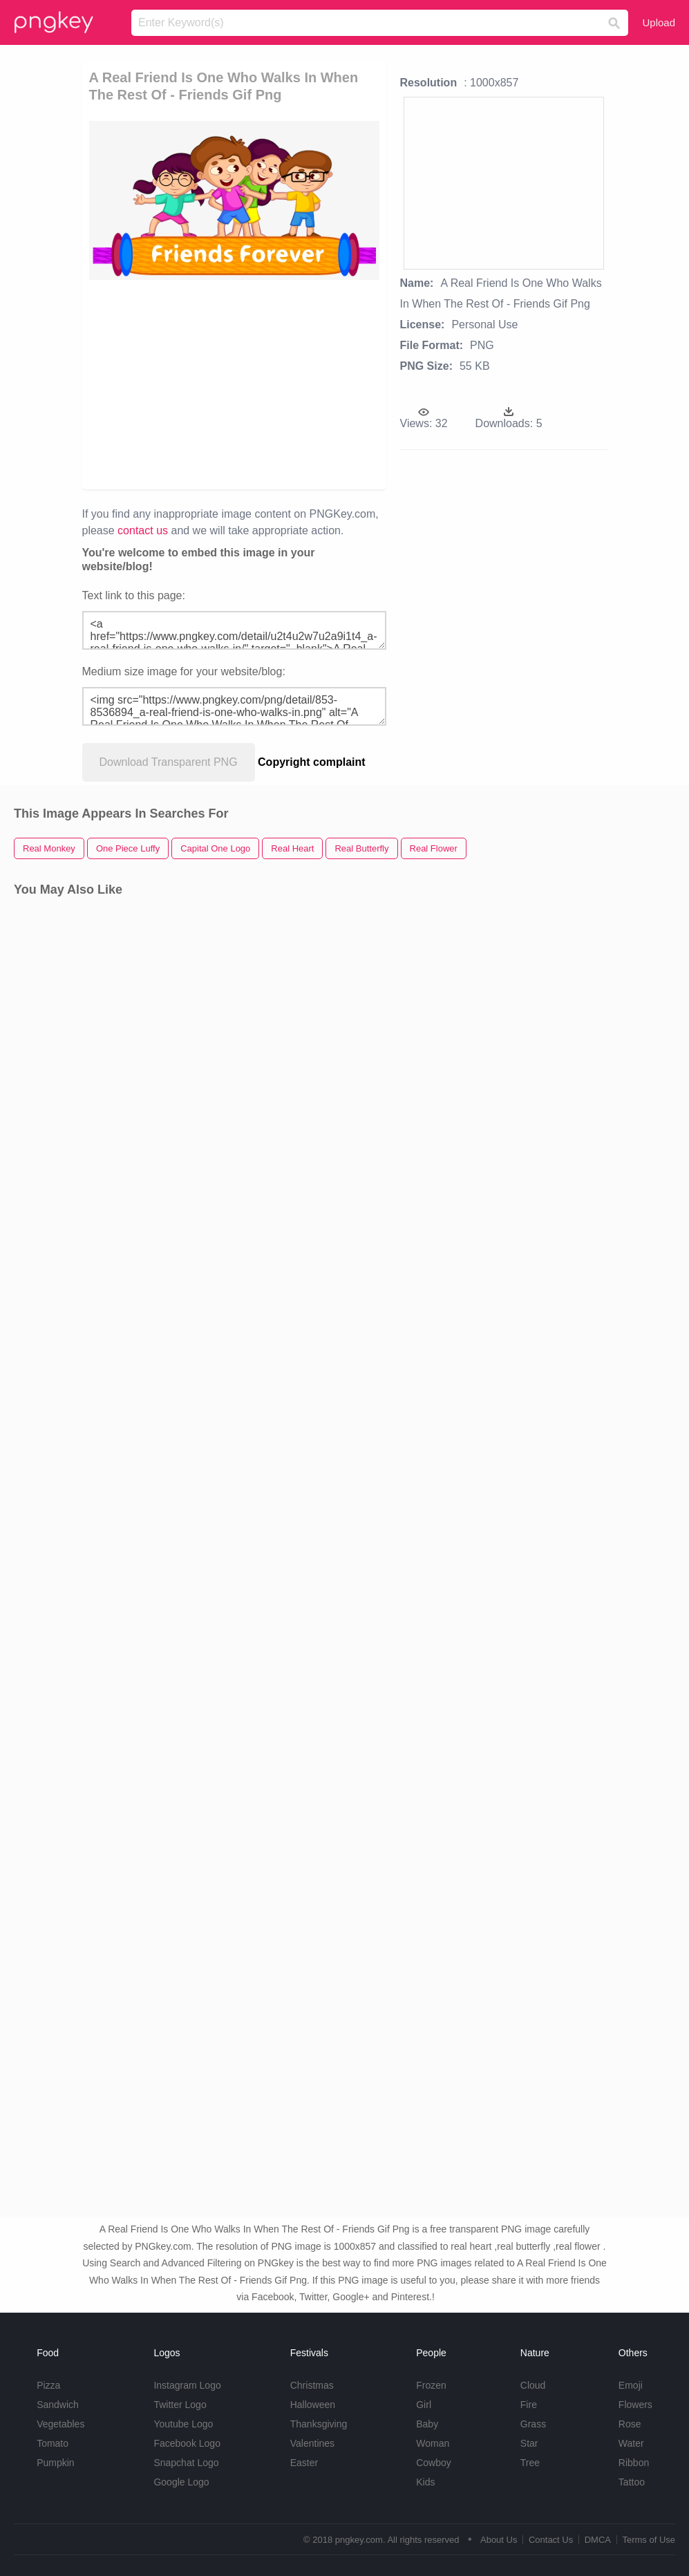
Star (529, 2443)
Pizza (48, 2385)
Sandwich (58, 2404)
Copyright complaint (312, 762)
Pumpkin (55, 2462)
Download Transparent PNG (169, 762)
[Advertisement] (291, 383)
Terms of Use (648, 2540)
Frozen (431, 2385)
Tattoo (632, 2482)
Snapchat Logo (185, 2462)
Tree (530, 2462)
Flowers (635, 2404)
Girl (423, 2404)
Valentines (312, 2443)
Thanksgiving (319, 2423)
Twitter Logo (179, 2404)
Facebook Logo (186, 2443)
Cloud (533, 2385)
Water (631, 2443)
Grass (533, 2423)
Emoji (631, 2385)
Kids (425, 2482)
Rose (630, 2423)
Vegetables (60, 2423)
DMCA (598, 2540)
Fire (528, 2404)
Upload (658, 22)
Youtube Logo (183, 2423)
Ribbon (634, 2462)
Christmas (312, 2385)
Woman (432, 2443)
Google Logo (181, 2482)
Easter (304, 2462)
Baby (427, 2423)
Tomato (52, 2443)
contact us (142, 530)
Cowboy (433, 2462)
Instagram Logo (186, 2385)
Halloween (312, 2404)
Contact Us (551, 2540)
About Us (498, 2540)
